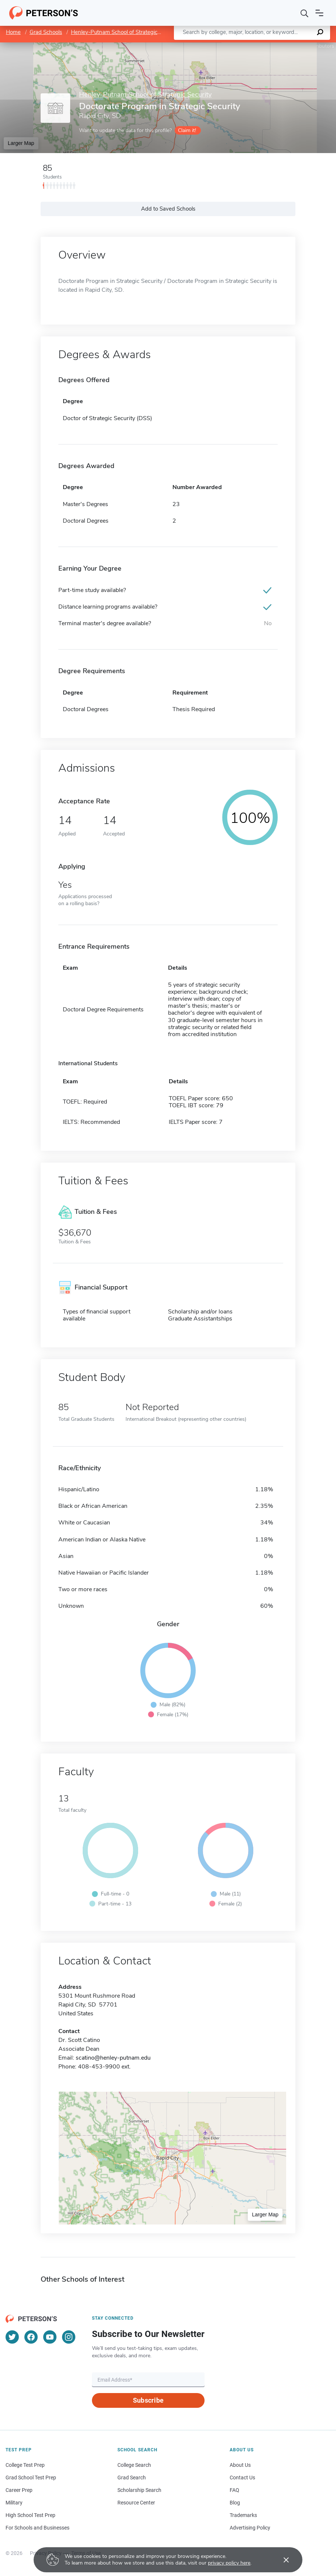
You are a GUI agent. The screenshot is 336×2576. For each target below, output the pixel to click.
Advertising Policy (250, 2528)
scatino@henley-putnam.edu (113, 2058)
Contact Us (242, 2477)
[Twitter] (12, 2337)
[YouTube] (49, 2337)
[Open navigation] (319, 13)
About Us (240, 2465)
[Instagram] (68, 2337)
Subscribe (148, 2400)
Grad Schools (46, 32)
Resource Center (136, 2503)
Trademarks (243, 2515)
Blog (235, 2503)
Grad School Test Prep (31, 2477)
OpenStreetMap (286, 45)
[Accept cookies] (280, 2559)
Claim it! (187, 130)
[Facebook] (31, 2337)
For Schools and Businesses (37, 2528)
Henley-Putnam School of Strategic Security (124, 32)
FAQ (234, 2490)
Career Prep (19, 2490)
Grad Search (131, 2477)
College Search (134, 2465)
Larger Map (21, 143)
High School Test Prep (30, 2515)
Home (13, 32)
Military (14, 2503)
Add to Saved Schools (168, 208)
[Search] (304, 13)
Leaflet (247, 45)
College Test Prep (25, 2465)
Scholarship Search (139, 2490)
